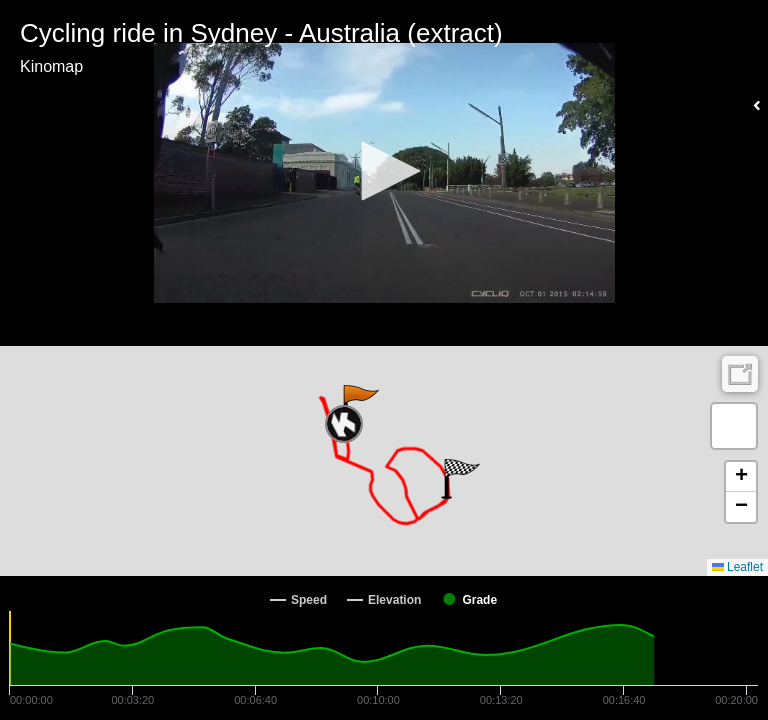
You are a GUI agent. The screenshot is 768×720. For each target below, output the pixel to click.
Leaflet (737, 567)
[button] (384, 171)
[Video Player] (384, 173)
